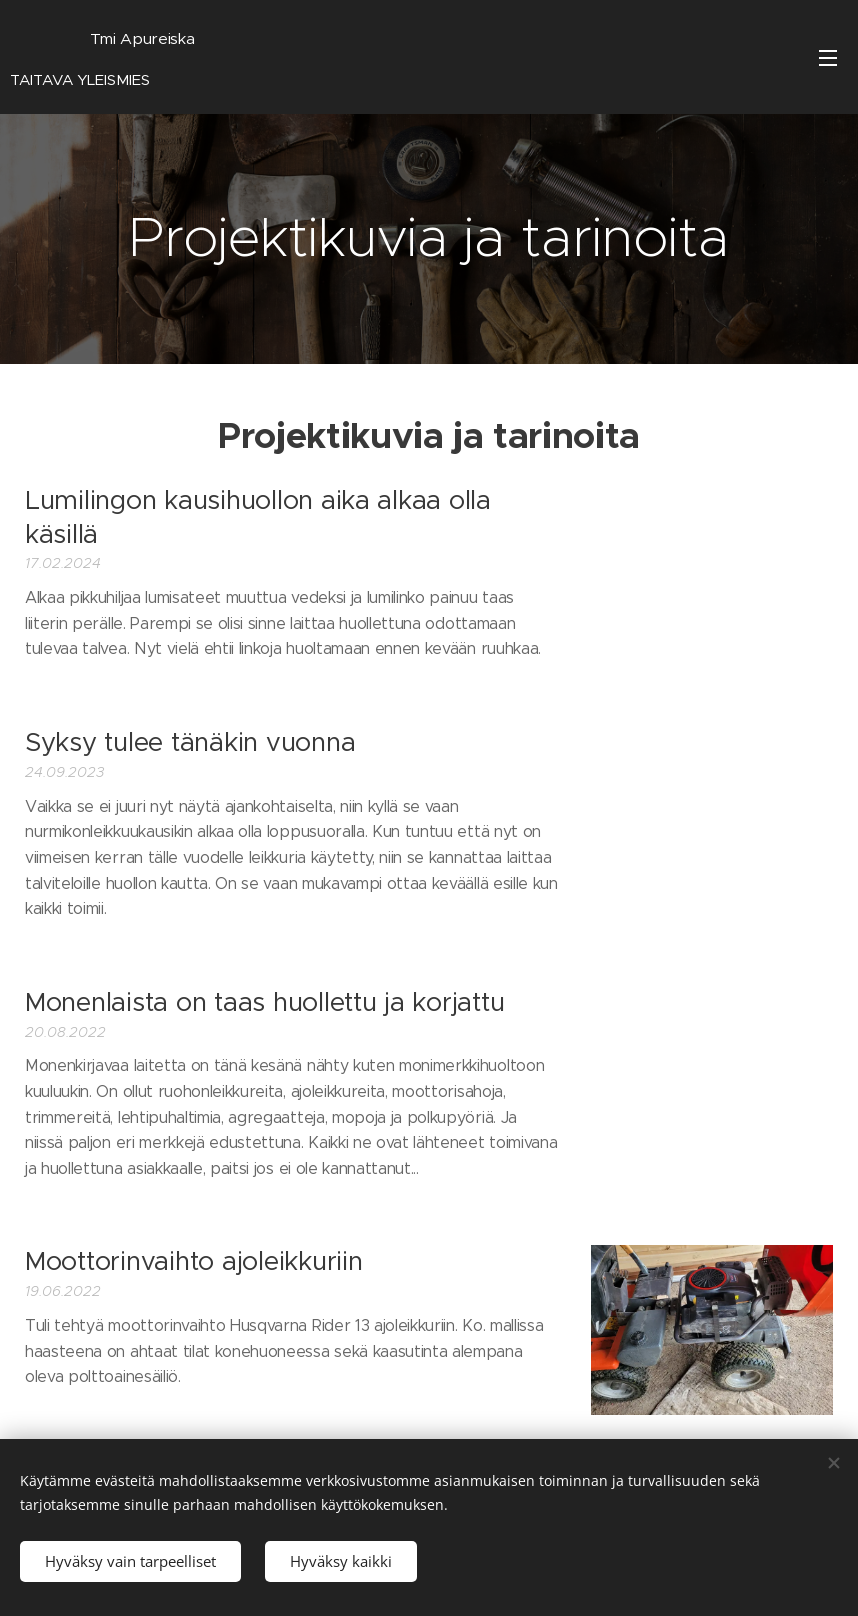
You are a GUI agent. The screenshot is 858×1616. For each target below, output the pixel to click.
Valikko (828, 58)
